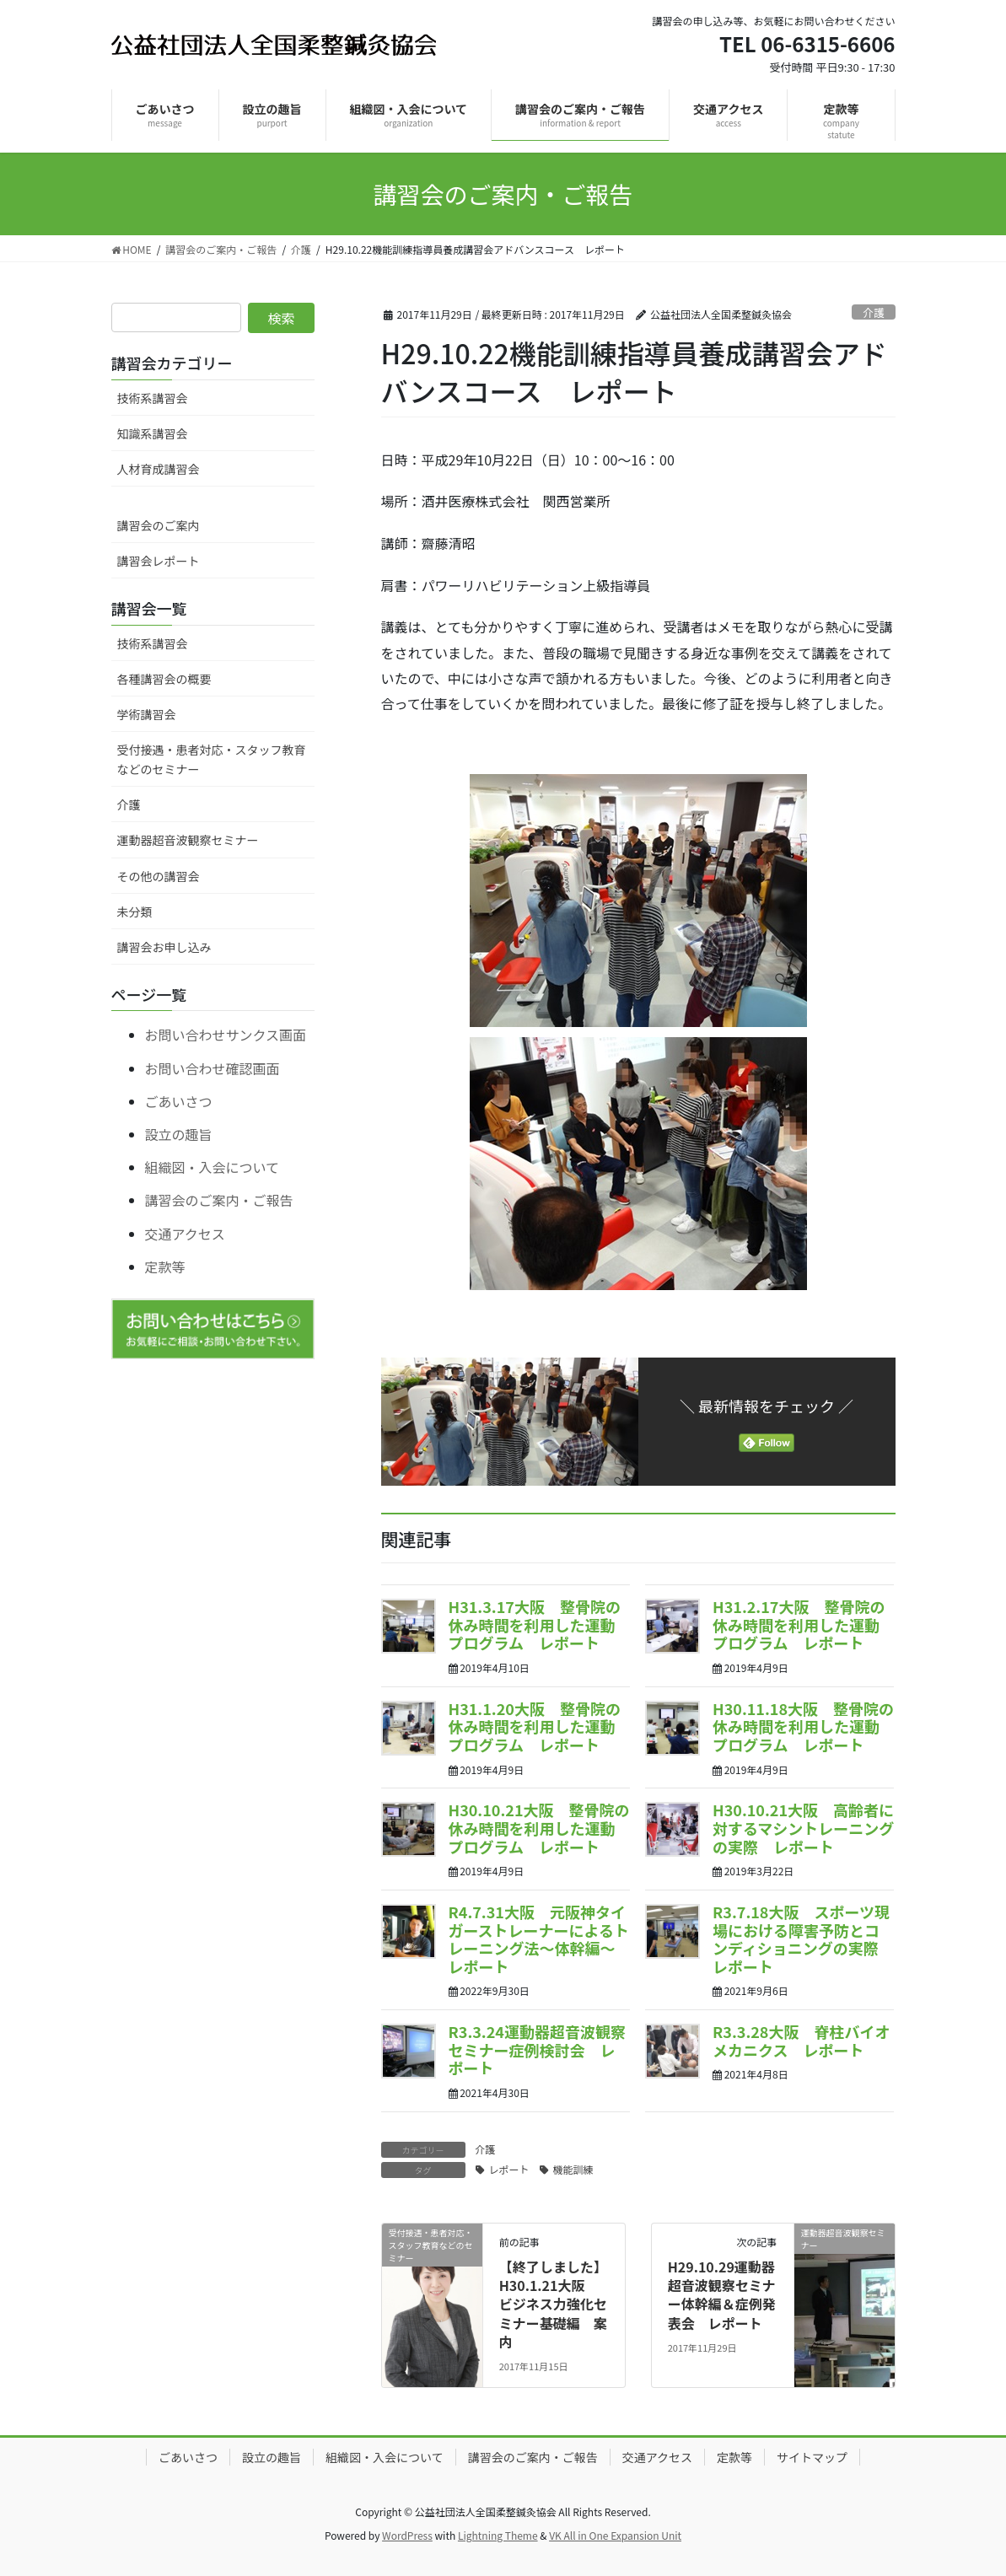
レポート (509, 2169)
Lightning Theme (498, 2535)
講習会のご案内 (158, 525)
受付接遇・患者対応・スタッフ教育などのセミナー (211, 759)
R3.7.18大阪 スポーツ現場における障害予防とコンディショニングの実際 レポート (803, 1939)
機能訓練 (573, 2169)
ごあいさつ (178, 1101)
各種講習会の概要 (164, 678)
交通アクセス (185, 1233)
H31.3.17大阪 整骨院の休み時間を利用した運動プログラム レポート (535, 1624)
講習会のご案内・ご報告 (219, 1200)
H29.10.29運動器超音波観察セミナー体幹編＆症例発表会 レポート (722, 2294)
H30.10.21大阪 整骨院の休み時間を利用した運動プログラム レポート (539, 1828)
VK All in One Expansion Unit (615, 2535)
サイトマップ (812, 2457)
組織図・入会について (212, 1167)
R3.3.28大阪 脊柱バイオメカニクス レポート (801, 2040)
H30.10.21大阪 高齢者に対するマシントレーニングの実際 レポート (803, 1828)
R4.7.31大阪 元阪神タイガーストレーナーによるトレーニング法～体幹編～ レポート (540, 1939)
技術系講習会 (152, 398)
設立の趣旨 (178, 1134)
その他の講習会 (158, 876)
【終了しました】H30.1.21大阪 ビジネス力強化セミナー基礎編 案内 (553, 2304)
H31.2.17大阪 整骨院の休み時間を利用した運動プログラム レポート (799, 1624)
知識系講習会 (152, 433)
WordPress (407, 2535)
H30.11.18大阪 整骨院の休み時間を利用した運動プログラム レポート (803, 1726)
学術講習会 (146, 714)
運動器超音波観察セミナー (188, 839)
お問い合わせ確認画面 (212, 1068)
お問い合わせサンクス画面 (226, 1034)
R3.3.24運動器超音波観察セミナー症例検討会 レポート (537, 2049)
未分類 (135, 911)
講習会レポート (158, 560)
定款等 (165, 1266)
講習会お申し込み (164, 946)
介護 (874, 312)
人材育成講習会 (158, 468)
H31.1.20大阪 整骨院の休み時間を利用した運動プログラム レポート (535, 1726)
